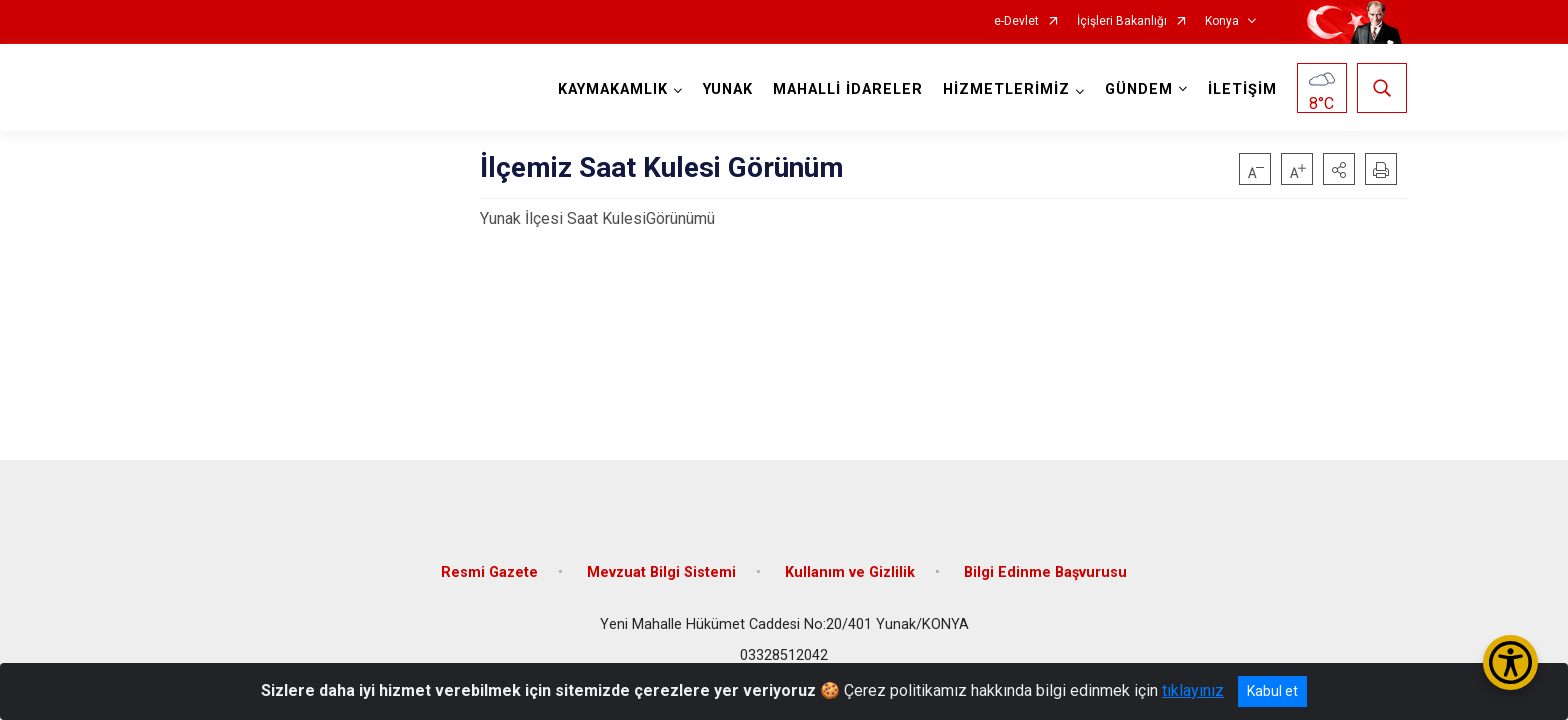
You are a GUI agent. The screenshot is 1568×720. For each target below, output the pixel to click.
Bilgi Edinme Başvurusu (1045, 572)
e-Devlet (1016, 21)
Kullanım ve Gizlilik (850, 572)
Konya (1222, 21)
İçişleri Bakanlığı (1122, 21)
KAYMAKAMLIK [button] (613, 89)
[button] (1339, 169)
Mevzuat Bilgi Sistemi (661, 572)
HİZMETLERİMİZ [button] (1006, 89)
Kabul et (1272, 691)
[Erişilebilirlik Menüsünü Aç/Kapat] (1510, 662)
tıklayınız (1193, 690)
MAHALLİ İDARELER (848, 89)
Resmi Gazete (489, 572)
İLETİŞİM (1242, 89)
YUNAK (728, 89)
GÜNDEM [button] (1139, 89)
